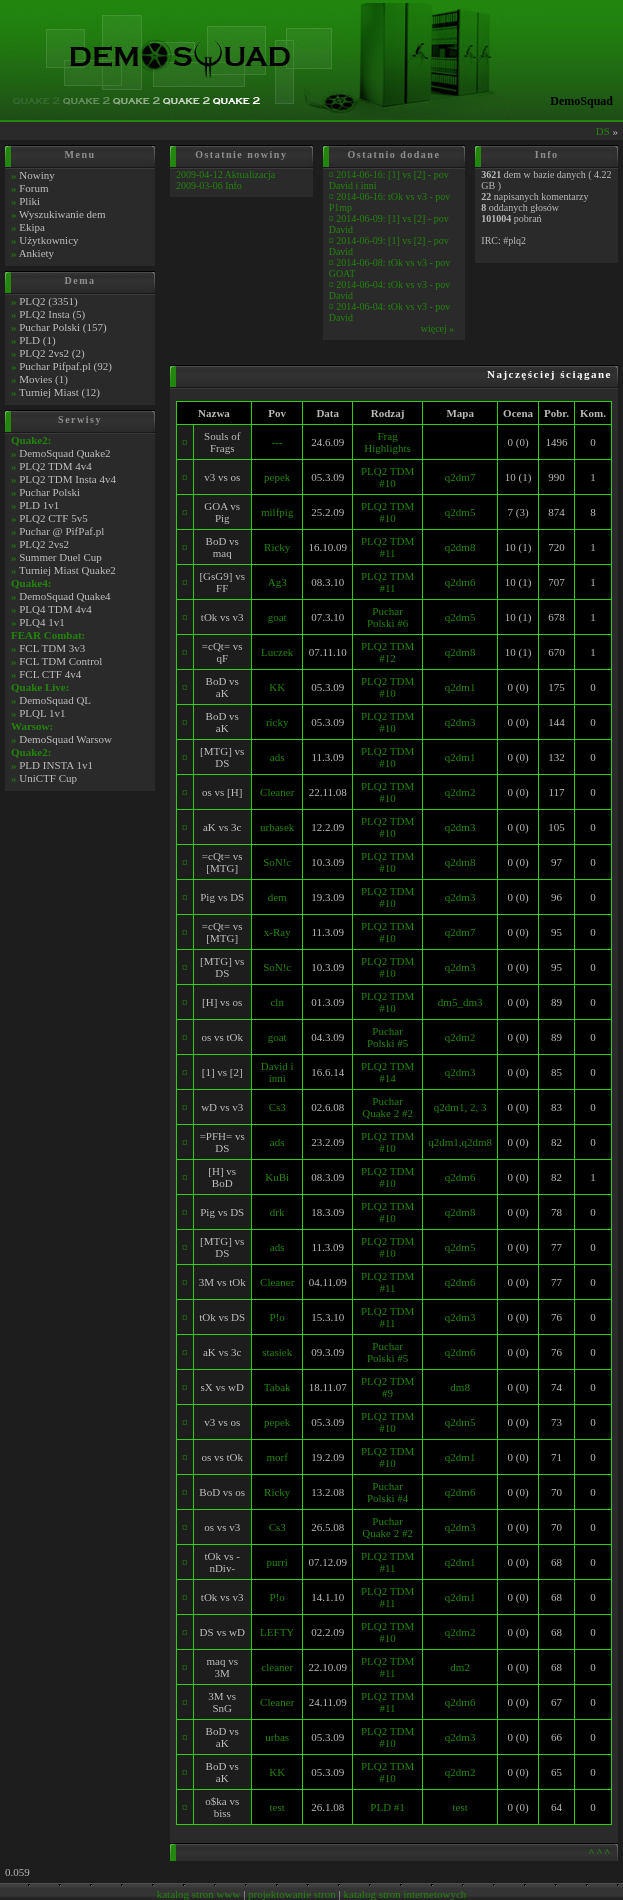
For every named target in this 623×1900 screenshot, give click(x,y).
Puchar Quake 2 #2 (387, 1107)
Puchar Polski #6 (387, 617)
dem (277, 897)
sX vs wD (222, 1387)
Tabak (277, 1387)
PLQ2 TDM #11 (387, 547)
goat (277, 617)
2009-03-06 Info (209, 185)
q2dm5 (460, 512)
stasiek (277, 1352)
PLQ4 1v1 (42, 622)
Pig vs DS (222, 897)
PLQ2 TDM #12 (387, 652)
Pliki (29, 201)
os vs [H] (222, 792)
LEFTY (277, 1632)
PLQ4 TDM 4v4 (55, 609)
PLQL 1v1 (42, 713)
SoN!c (277, 862)
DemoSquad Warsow (65, 739)
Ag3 (277, 582)
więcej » (438, 328)
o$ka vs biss (222, 1807)
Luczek (277, 652)
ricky (277, 722)
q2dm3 (460, 722)
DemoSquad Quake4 (64, 596)
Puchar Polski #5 (387, 1037)
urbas (277, 1737)
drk (277, 1212)
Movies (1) (43, 379)
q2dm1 (460, 687)
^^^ (600, 1852)
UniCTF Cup (48, 778)
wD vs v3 (222, 1107)
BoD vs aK (222, 687)
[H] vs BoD (222, 1177)
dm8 (460, 1387)
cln (276, 1002)
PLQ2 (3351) (48, 301)
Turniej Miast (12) (59, 392)
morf (277, 1457)
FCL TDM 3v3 (52, 648)
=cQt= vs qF (222, 652)
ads (277, 757)
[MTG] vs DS (222, 757)
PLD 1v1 (39, 505)
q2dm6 (460, 582)
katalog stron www (199, 1894)
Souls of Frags (222, 442)
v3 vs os (222, 477)
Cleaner (277, 792)
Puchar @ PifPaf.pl (61, 531)
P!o (277, 1317)
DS (603, 131)
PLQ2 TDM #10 (387, 477)
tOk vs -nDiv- (222, 1562)
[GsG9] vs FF (222, 582)
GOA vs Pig (222, 512)
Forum (33, 188)
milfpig (277, 512)
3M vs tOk (222, 1282)
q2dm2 (460, 792)
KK (277, 687)
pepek (277, 477)
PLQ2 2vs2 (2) (51, 353)
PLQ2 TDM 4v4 (55, 466)
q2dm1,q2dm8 (460, 1142)
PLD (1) (37, 340)
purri (277, 1562)
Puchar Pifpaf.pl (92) (65, 366)
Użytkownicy (48, 240)
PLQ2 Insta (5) (52, 314)
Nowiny (36, 175)
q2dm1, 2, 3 (460, 1107)
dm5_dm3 (460, 1002)
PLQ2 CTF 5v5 (53, 518)
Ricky (277, 547)
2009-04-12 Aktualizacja (225, 174)
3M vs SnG (222, 1702)
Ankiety (36, 253)
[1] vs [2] (222, 1072)
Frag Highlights (387, 442)
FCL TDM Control (60, 661)
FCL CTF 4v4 (50, 674)
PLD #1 (387, 1807)
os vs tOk (222, 1037)
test (277, 1807)
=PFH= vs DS (222, 1142)
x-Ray (277, 932)
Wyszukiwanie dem (62, 214)
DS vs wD (222, 1632)
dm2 (460, 1667)
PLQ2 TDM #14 (387, 1072)
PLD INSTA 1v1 (56, 765)
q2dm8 (460, 547)
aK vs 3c (222, 827)
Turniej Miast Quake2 (67, 570)
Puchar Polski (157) (62, 327)
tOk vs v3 (222, 617)
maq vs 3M (221, 1667)
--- (277, 442)
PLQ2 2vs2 (44, 544)
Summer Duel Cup (60, 557)
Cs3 (277, 1107)
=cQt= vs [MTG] (222, 862)
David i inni (277, 1072)
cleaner (277, 1667)
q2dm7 (460, 477)
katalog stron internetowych (405, 1894)
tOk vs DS (222, 1317)
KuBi (277, 1177)
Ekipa (32, 227)
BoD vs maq (222, 547)
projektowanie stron (292, 1894)
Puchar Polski (49, 492)
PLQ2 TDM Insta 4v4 (67, 479)
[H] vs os (222, 1002)
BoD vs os (222, 1492)
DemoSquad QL (55, 700)
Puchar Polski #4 (387, 1492)
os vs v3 (222, 1527)
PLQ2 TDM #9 (387, 1387)
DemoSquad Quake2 (64, 453)
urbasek (277, 827)
